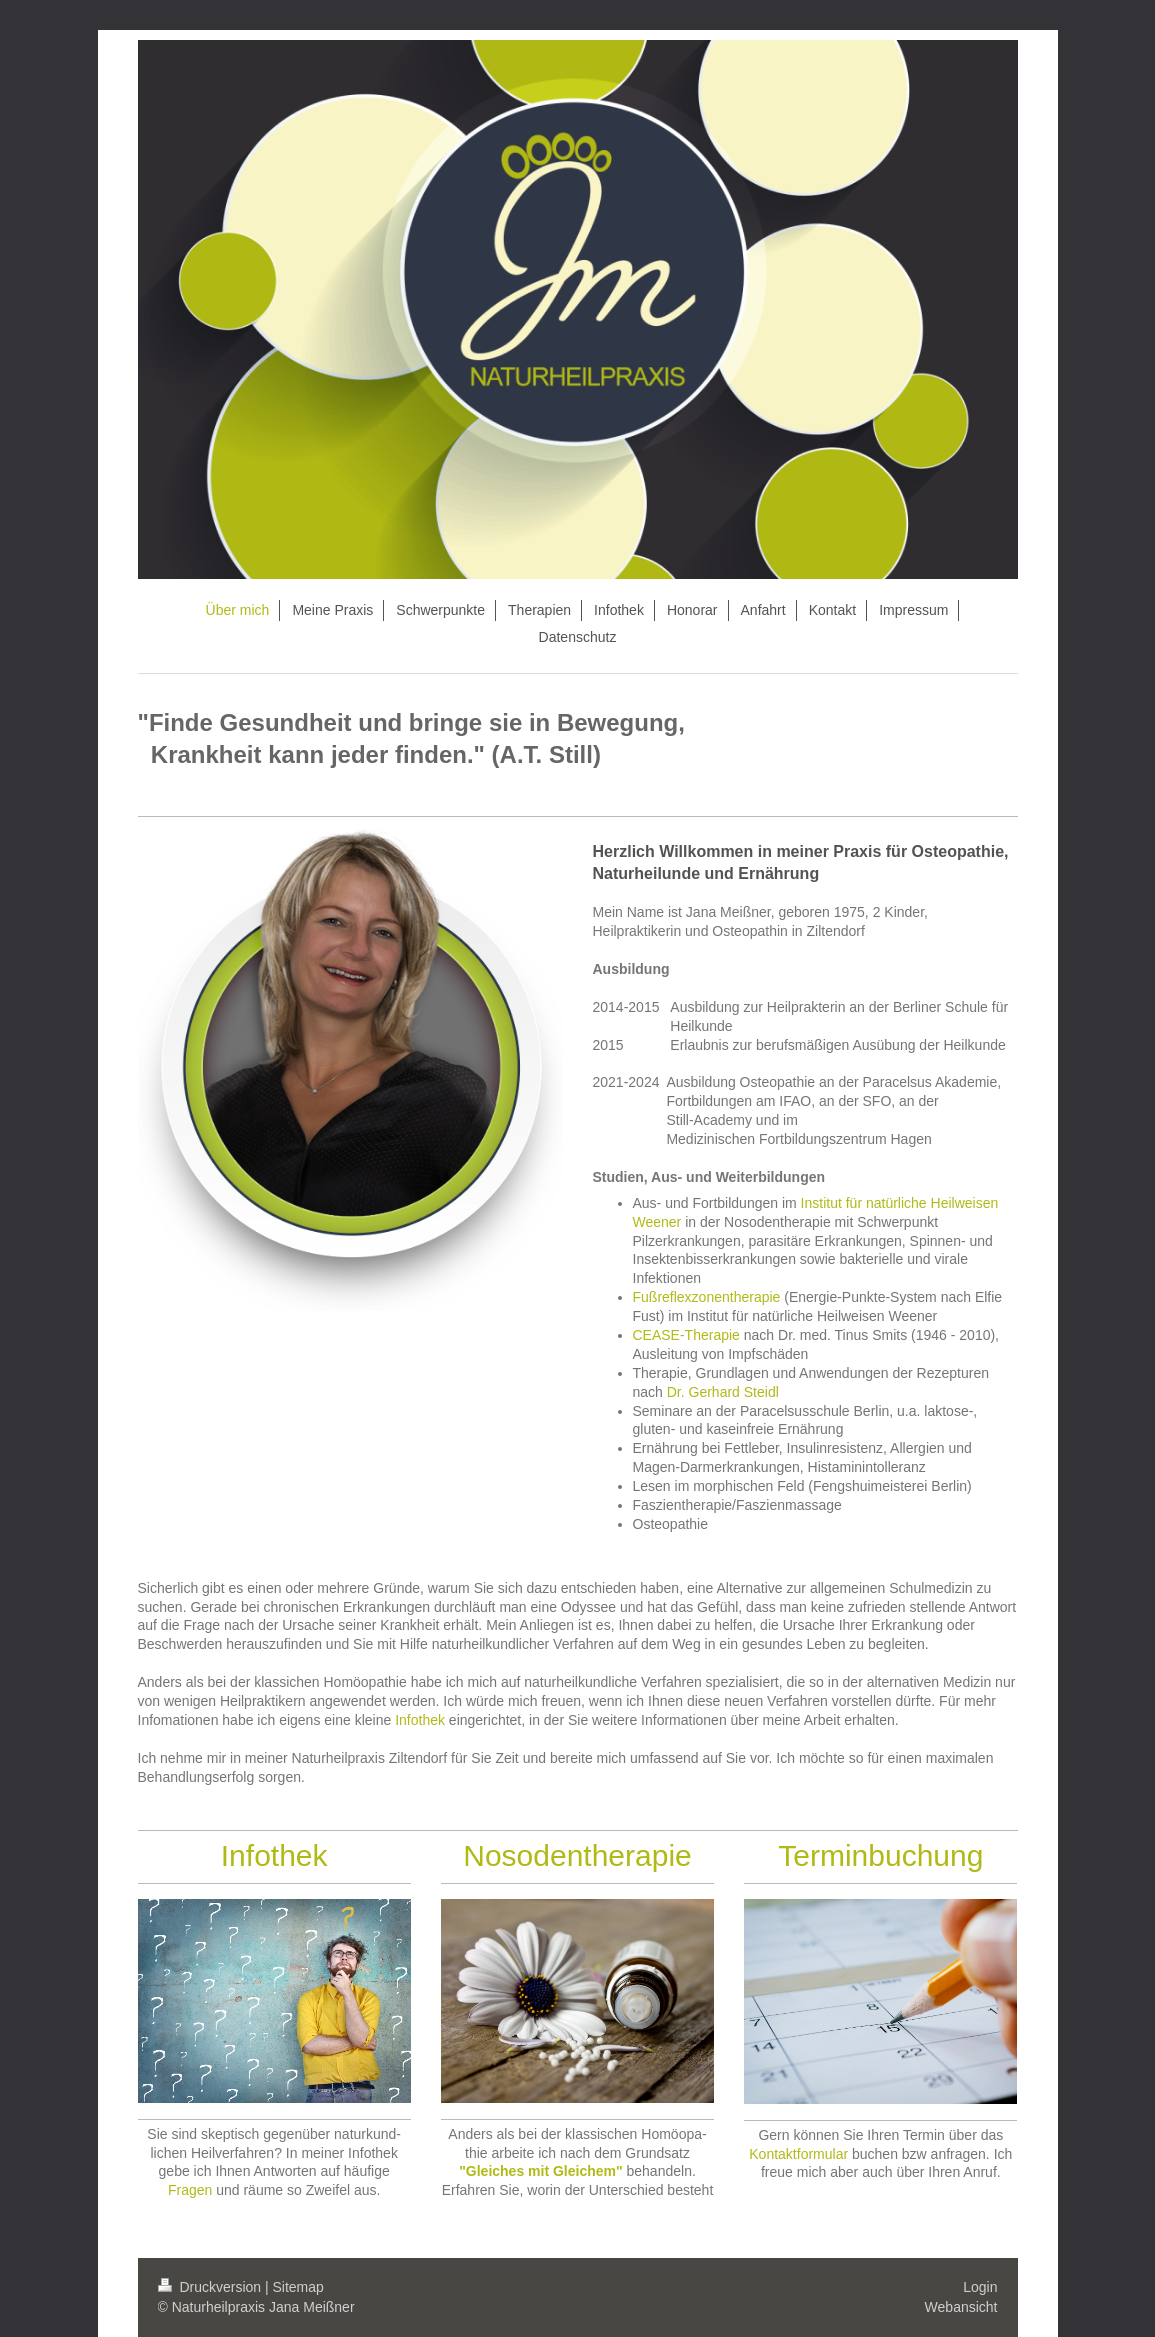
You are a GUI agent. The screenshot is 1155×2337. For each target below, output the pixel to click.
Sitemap (298, 2287)
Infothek (420, 1720)
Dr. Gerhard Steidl (723, 1392)
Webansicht (961, 2307)
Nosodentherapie (577, 1855)
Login (980, 2287)
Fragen (190, 2190)
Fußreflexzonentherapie (707, 1297)
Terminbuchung (880, 1855)
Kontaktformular (798, 2154)
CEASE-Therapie (686, 1335)
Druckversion (211, 2287)
